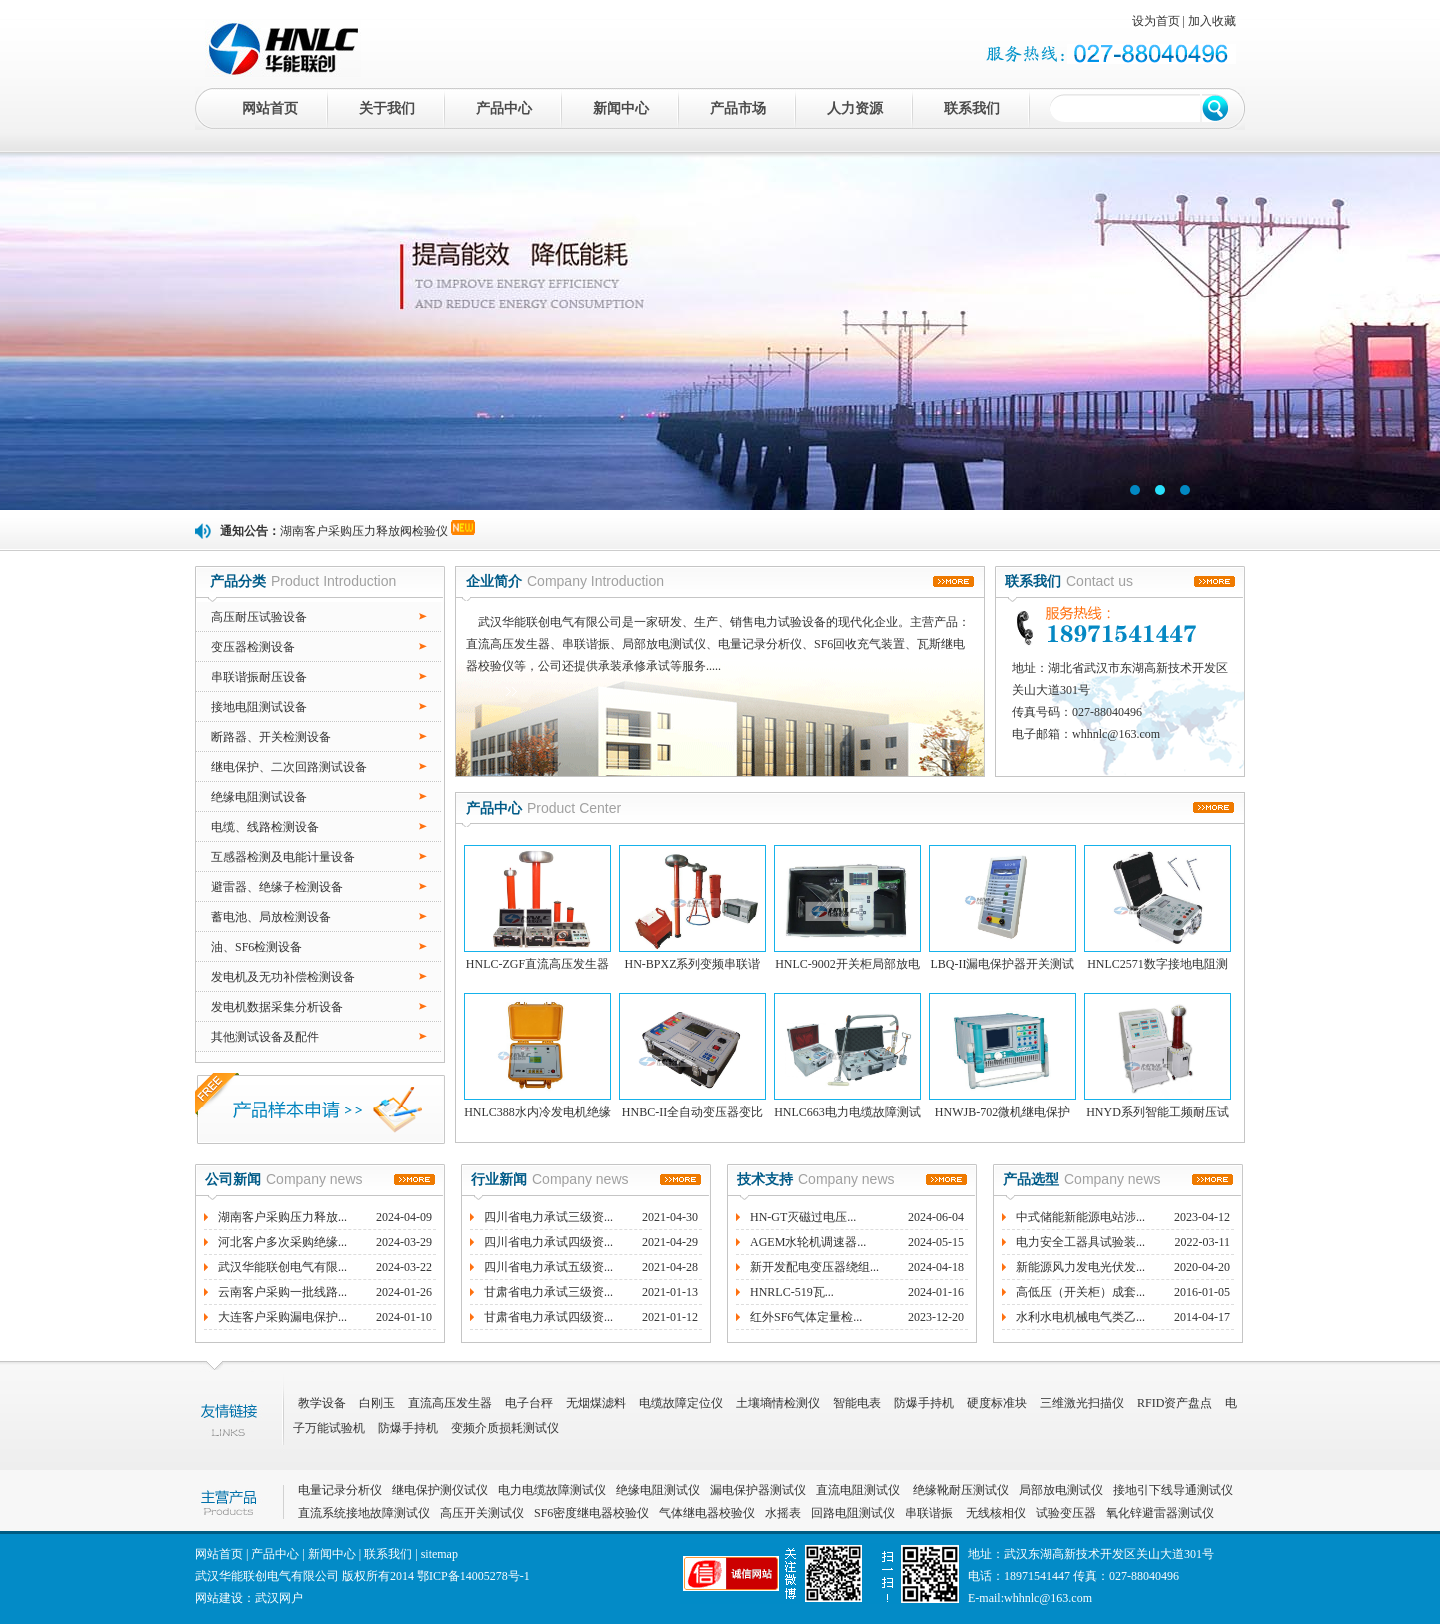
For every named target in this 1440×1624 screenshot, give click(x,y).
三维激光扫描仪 (1082, 1403)
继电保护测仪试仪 (440, 1490)
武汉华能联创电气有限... (282, 1267)
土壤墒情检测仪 (778, 1403)
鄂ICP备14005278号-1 (473, 1576)
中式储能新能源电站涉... (1080, 1217)
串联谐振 (930, 1513)
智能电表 (857, 1403)
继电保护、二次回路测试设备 (289, 767)
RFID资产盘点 (1174, 1403)
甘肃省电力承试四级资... (548, 1317)
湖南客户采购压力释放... (282, 1217)
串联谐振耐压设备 (259, 677)
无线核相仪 (996, 1513)
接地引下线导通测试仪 (1173, 1490)
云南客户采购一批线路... (282, 1292)
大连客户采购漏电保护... (282, 1317)
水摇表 (783, 1513)
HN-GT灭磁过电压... (803, 1217)
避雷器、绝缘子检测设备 (277, 887)
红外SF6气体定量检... (806, 1317)
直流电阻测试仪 (858, 1490)
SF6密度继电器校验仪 (591, 1513)
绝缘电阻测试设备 (259, 797)
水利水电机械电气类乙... (1080, 1317)
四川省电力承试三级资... (548, 1217)
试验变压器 (1066, 1513)
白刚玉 (377, 1403)
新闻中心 (621, 108)
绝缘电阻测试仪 (658, 1490)
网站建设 (219, 1598)
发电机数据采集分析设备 (277, 1007)
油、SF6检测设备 (256, 947)
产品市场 (738, 108)
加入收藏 (1212, 21)
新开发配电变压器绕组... (814, 1267)
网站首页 (270, 108)
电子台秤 (529, 1403)
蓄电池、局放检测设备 (271, 917)
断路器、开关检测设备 (271, 737)
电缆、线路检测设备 (265, 827)
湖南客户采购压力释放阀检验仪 (364, 531)
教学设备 (322, 1403)
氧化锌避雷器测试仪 (1160, 1513)
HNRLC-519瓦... (792, 1292)
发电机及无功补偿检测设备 (283, 977)
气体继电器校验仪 (707, 1513)
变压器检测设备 (253, 647)
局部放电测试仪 (1061, 1490)
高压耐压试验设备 (259, 617)
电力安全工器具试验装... (1080, 1242)
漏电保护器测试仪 (758, 1490)
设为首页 (1156, 21)
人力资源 (855, 108)
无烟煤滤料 (596, 1403)
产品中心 (504, 108)
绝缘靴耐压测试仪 (959, 1490)
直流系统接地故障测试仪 (364, 1513)
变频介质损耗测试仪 (505, 1428)
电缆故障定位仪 (681, 1403)
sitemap (439, 1554)
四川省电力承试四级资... (548, 1242)
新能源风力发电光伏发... (1080, 1267)
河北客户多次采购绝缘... (282, 1242)
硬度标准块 (997, 1403)
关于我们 (387, 108)
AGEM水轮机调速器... (808, 1242)
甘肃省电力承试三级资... (548, 1292)
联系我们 (972, 108)
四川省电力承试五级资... (548, 1267)
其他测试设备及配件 (265, 1037)
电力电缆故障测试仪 (552, 1490)
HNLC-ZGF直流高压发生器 (537, 964)
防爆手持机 (924, 1403)
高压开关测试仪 (482, 1513)
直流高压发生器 (450, 1403)
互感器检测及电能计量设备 (283, 857)
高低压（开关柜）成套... (1080, 1292)
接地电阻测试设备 (259, 707)
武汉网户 (279, 1598)
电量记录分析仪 (340, 1490)
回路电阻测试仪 (853, 1513)
